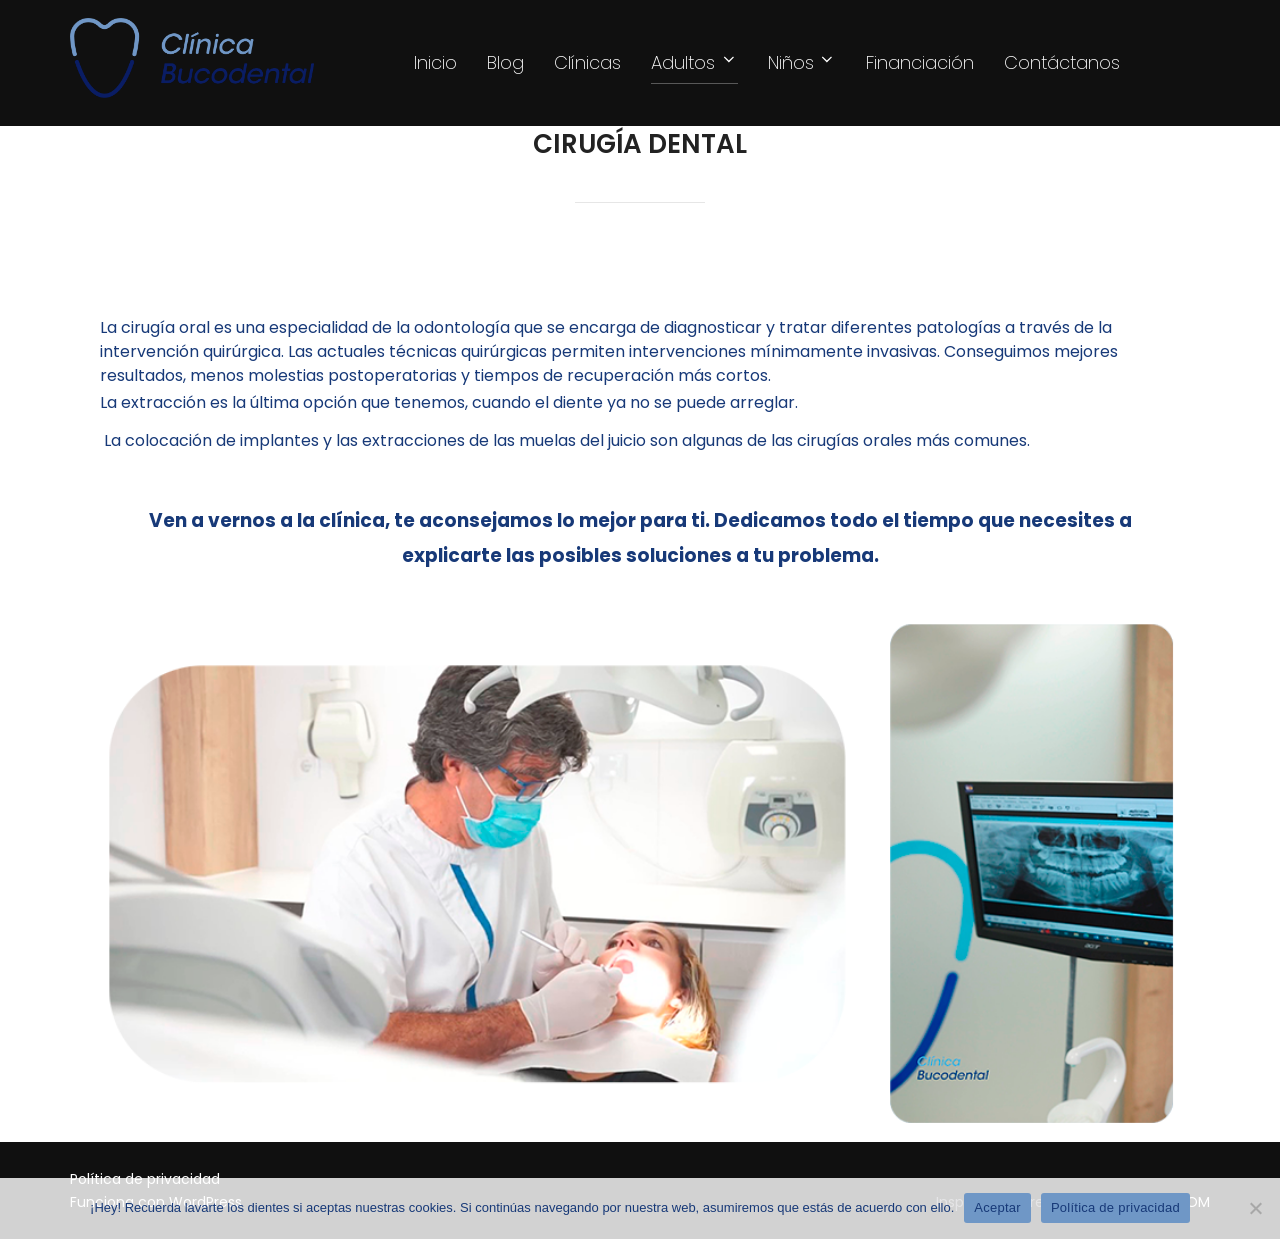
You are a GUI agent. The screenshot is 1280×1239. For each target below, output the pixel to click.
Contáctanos (1062, 62)
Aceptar (997, 1207)
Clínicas (587, 62)
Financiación (920, 62)
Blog (505, 62)
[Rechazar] (1255, 1208)
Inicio (435, 62)
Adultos (694, 62)
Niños (802, 62)
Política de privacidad (1115, 1207)
